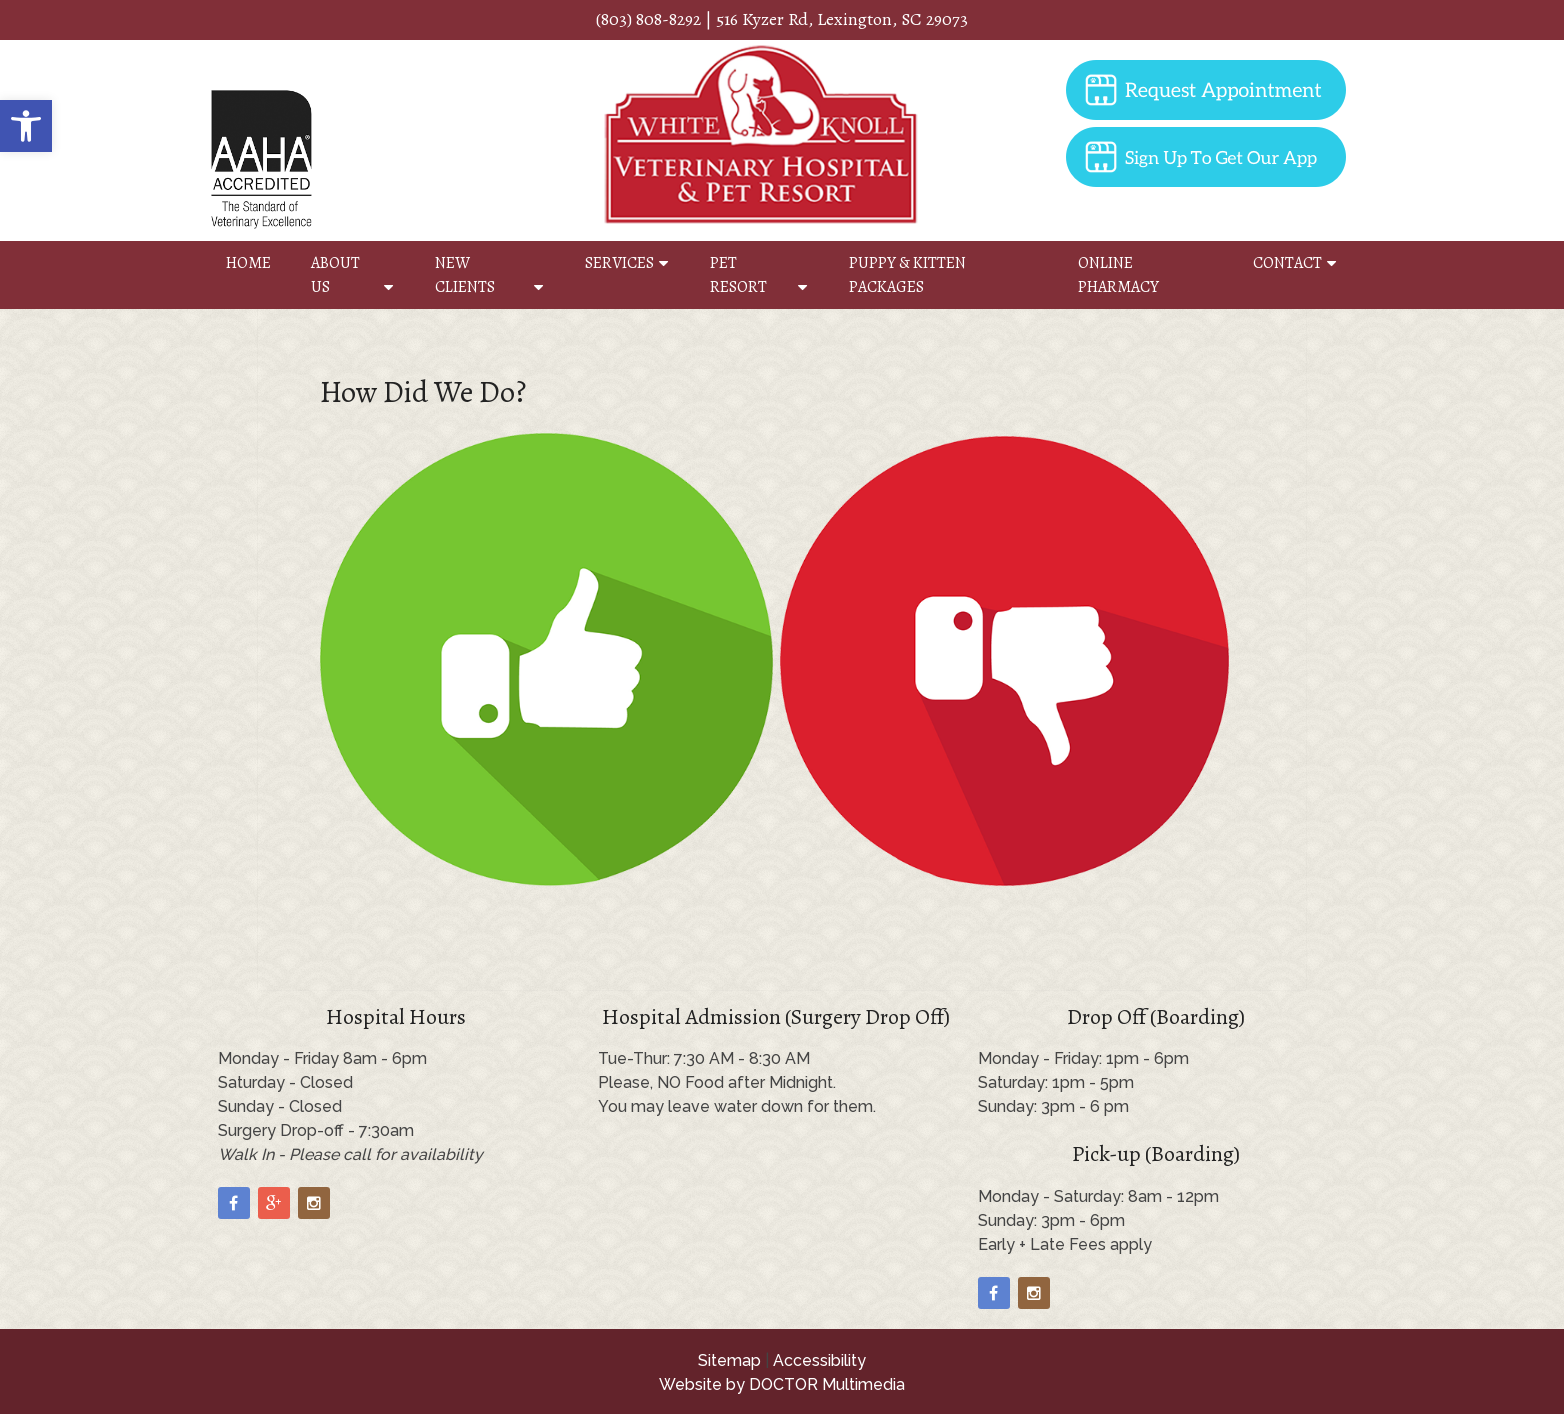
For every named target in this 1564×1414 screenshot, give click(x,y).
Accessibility (819, 1360)
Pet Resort (738, 275)
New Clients (465, 275)
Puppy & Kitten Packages (907, 275)
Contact (1287, 263)
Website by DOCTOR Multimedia (782, 1384)
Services (619, 263)
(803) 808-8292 (648, 19)
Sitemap (729, 1360)
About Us (335, 275)
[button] (26, 126)
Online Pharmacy (1118, 275)
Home (248, 263)
